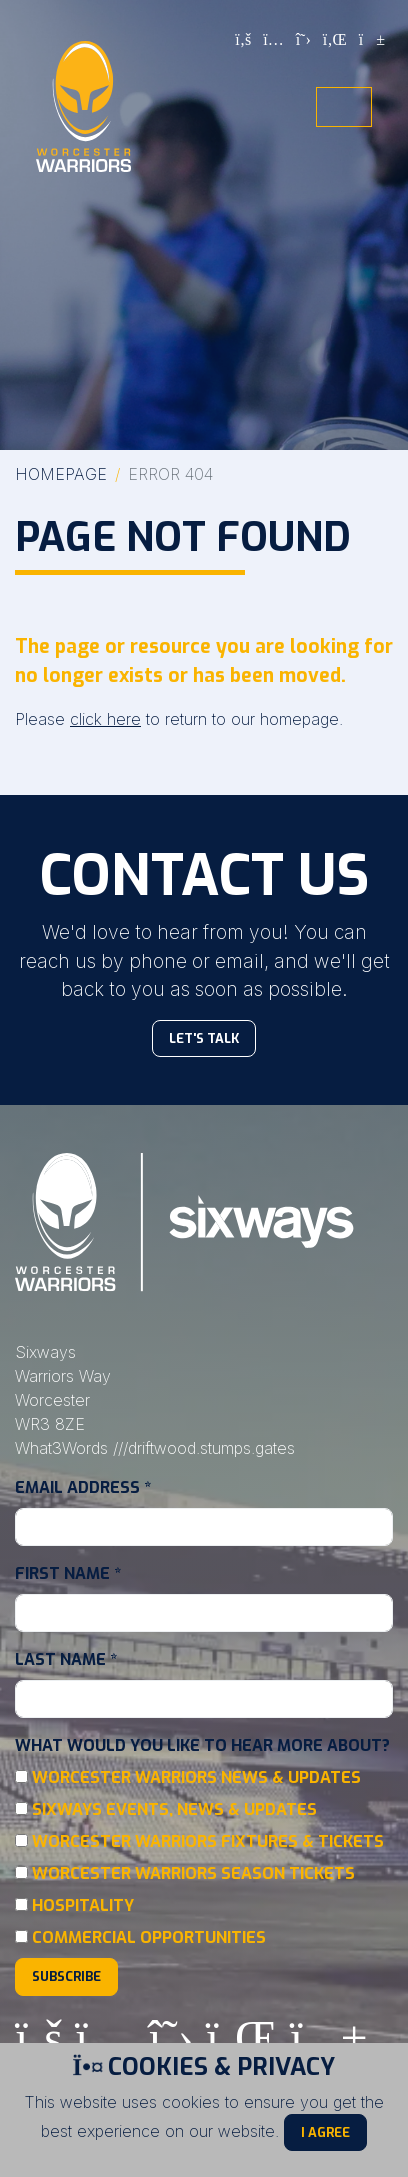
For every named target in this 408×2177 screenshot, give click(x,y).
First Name (68, 1573)
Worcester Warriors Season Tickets (193, 1873)
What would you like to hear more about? (202, 1745)
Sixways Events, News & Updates (174, 1809)
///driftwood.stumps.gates (204, 1448)
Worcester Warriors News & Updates (196, 1777)
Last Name (66, 1659)
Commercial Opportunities (149, 1937)
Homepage (61, 474)
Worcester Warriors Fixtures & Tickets (208, 1841)
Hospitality (83, 1905)
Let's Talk (204, 1038)
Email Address (83, 1487)
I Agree (325, 2132)
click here (105, 719)
